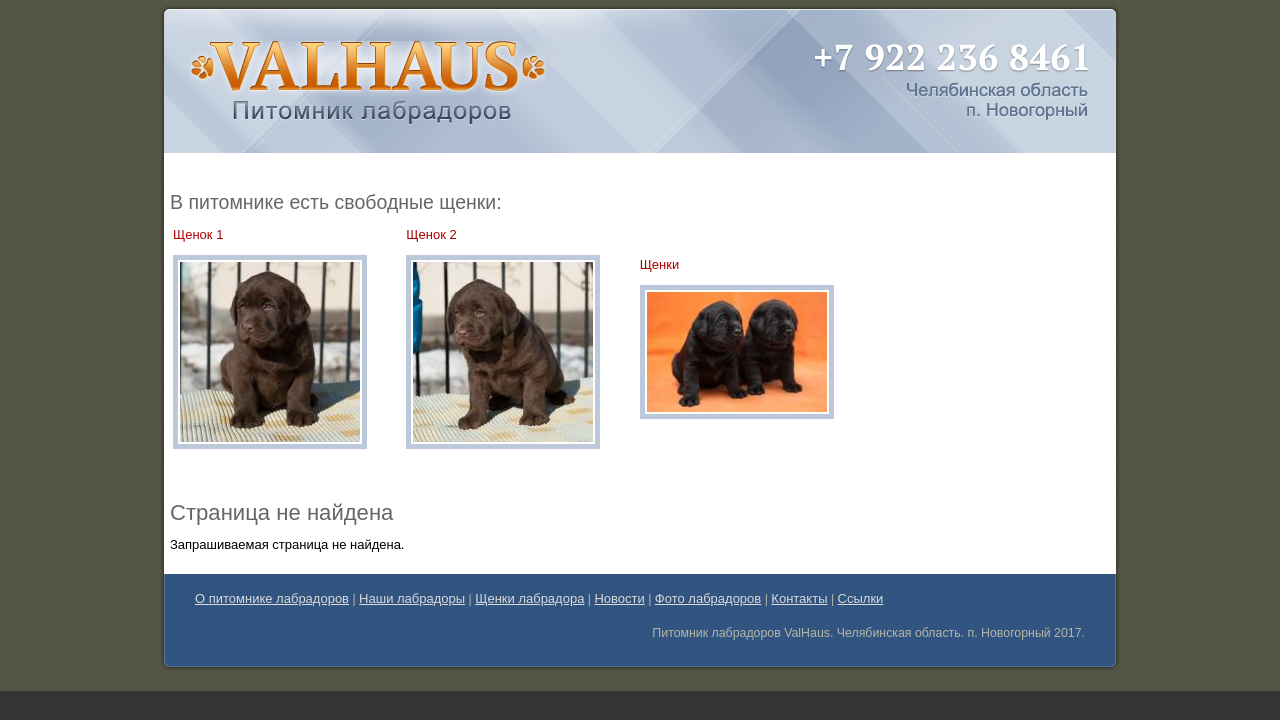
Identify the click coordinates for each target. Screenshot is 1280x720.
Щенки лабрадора (529, 598)
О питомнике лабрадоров (272, 598)
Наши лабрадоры (412, 598)
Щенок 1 (198, 234)
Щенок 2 (431, 234)
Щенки (660, 264)
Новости (619, 598)
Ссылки (861, 598)
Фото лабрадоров (708, 598)
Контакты (799, 598)
